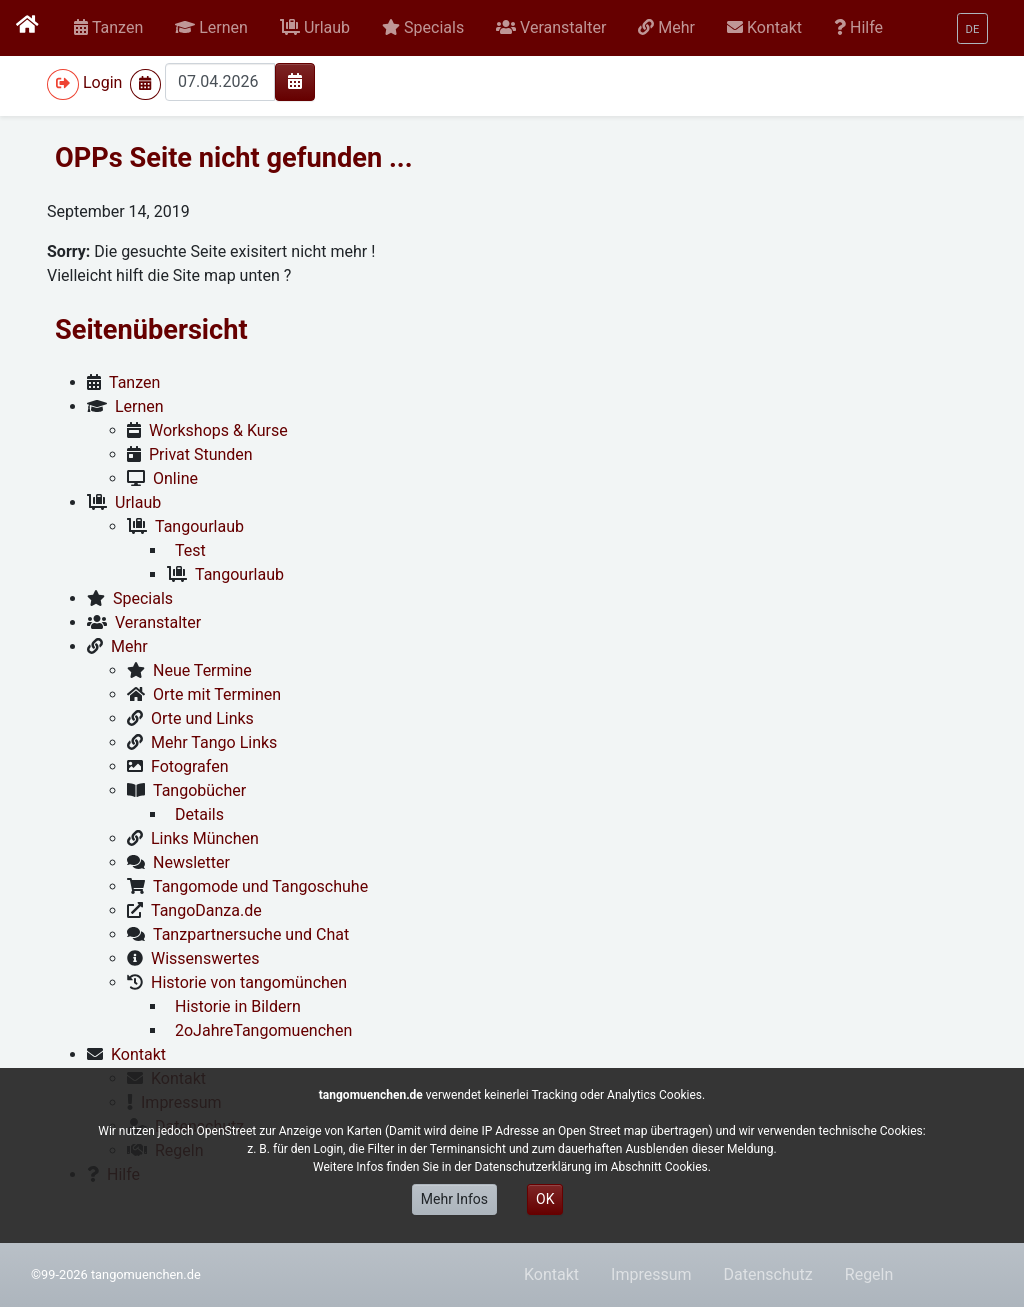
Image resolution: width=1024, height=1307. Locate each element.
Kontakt (551, 1274)
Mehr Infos (454, 1199)
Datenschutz (768, 1274)
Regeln (869, 1274)
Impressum (651, 1274)
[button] (211, 28)
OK (545, 1199)
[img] (295, 81)
